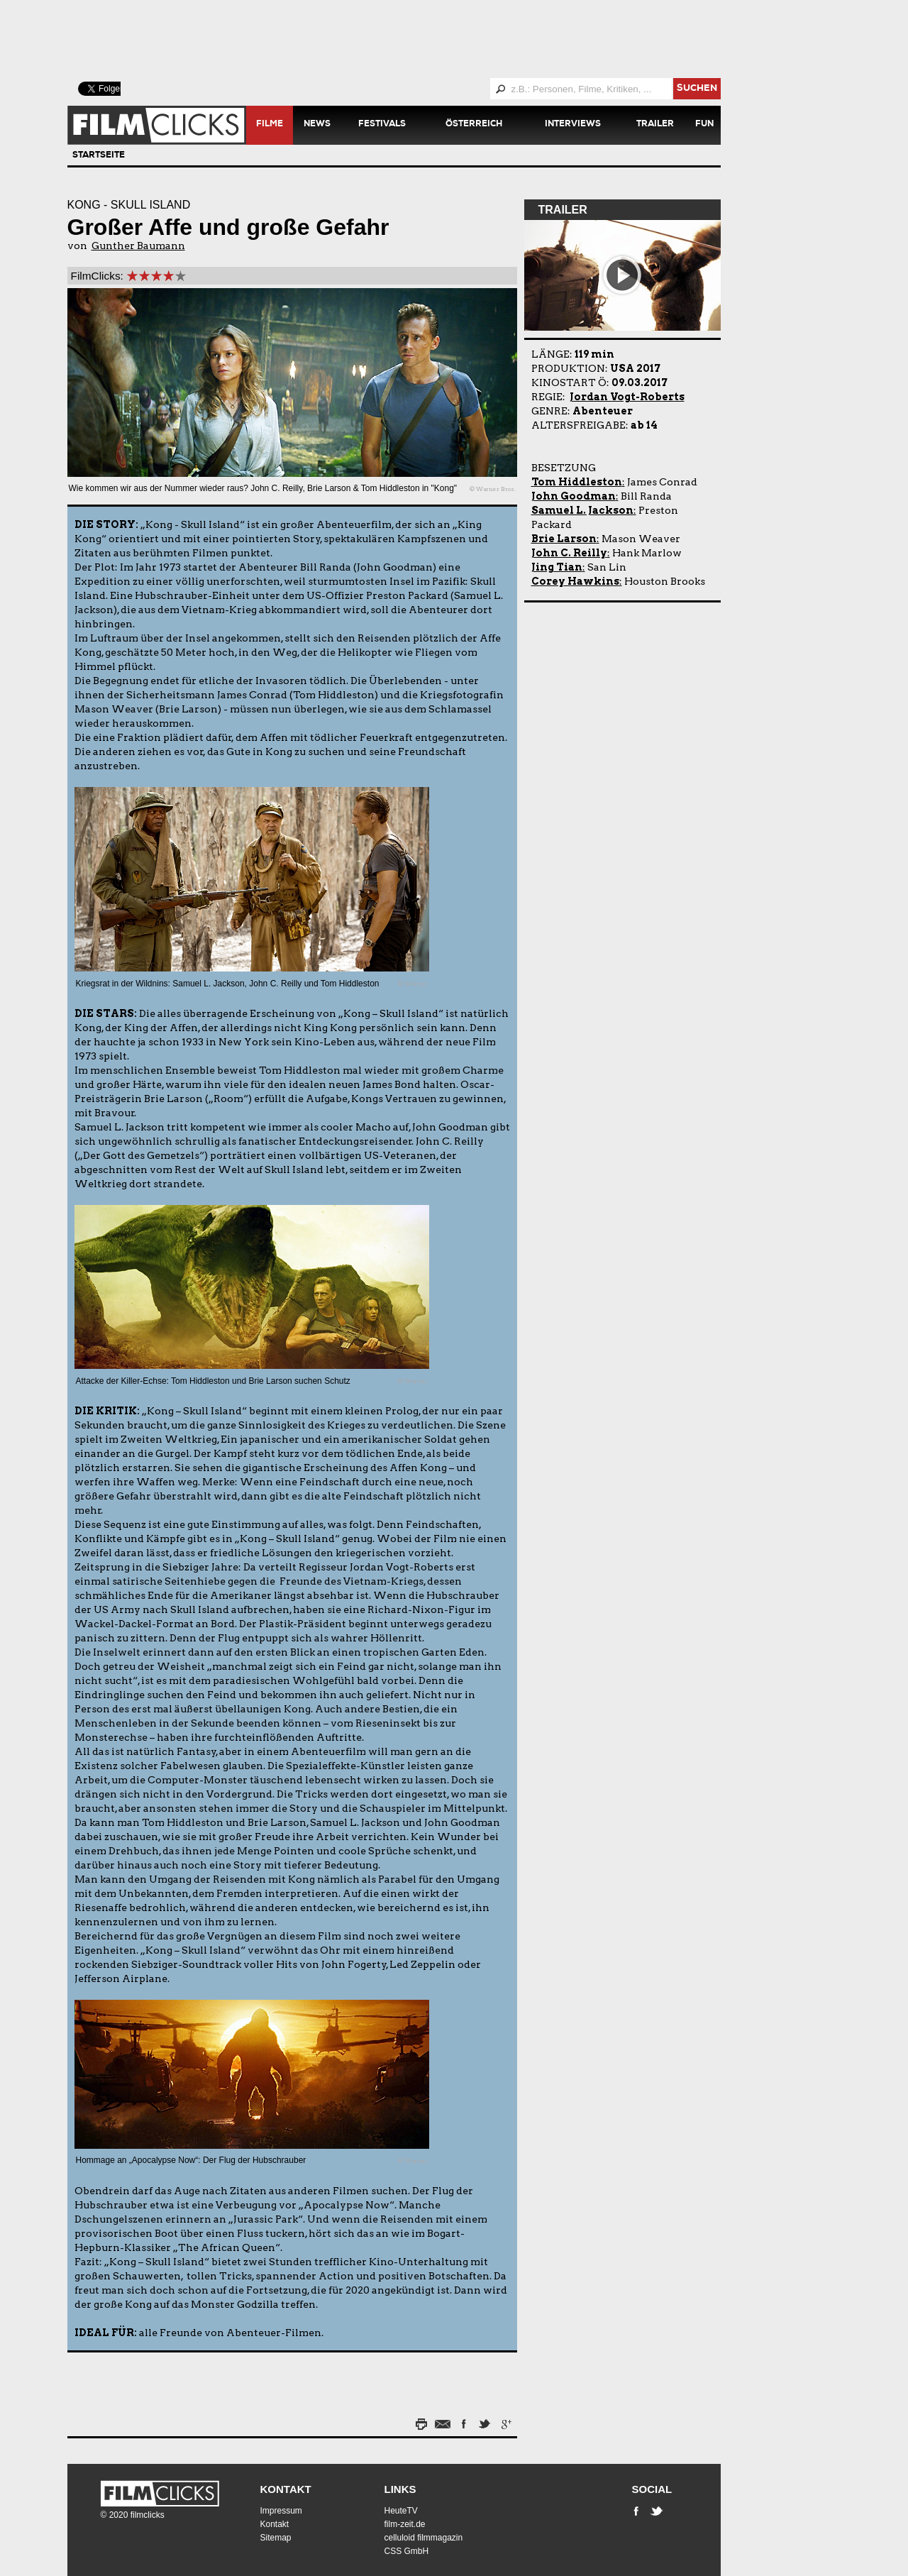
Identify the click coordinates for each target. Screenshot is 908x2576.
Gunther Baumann (138, 245)
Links (400, 2489)
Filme (269, 125)
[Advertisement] (411, 39)
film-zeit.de (405, 2524)
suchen (697, 89)
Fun (704, 125)
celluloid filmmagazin (423, 2538)
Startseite (98, 156)
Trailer (655, 125)
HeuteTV (401, 2511)
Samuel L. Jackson (582, 510)
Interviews (573, 125)
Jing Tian (556, 567)
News (317, 125)
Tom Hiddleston (576, 482)
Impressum (281, 2511)
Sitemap (276, 2538)
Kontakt (285, 2489)
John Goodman (573, 496)
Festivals (382, 125)
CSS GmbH (406, 2551)
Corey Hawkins (575, 581)
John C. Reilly (569, 552)
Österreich (473, 125)
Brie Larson (564, 538)
